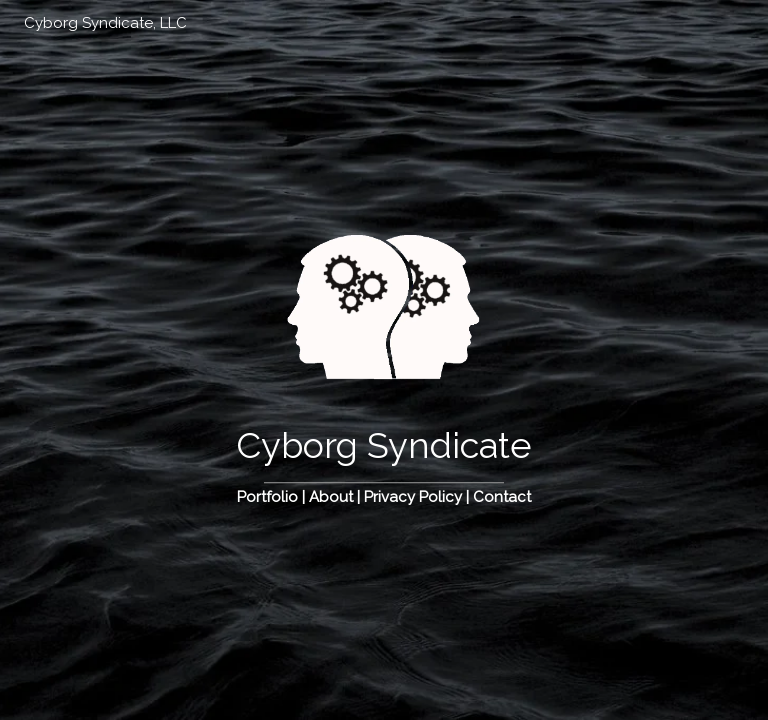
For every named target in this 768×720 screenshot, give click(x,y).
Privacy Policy (413, 497)
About (331, 497)
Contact (502, 497)
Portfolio (267, 497)
